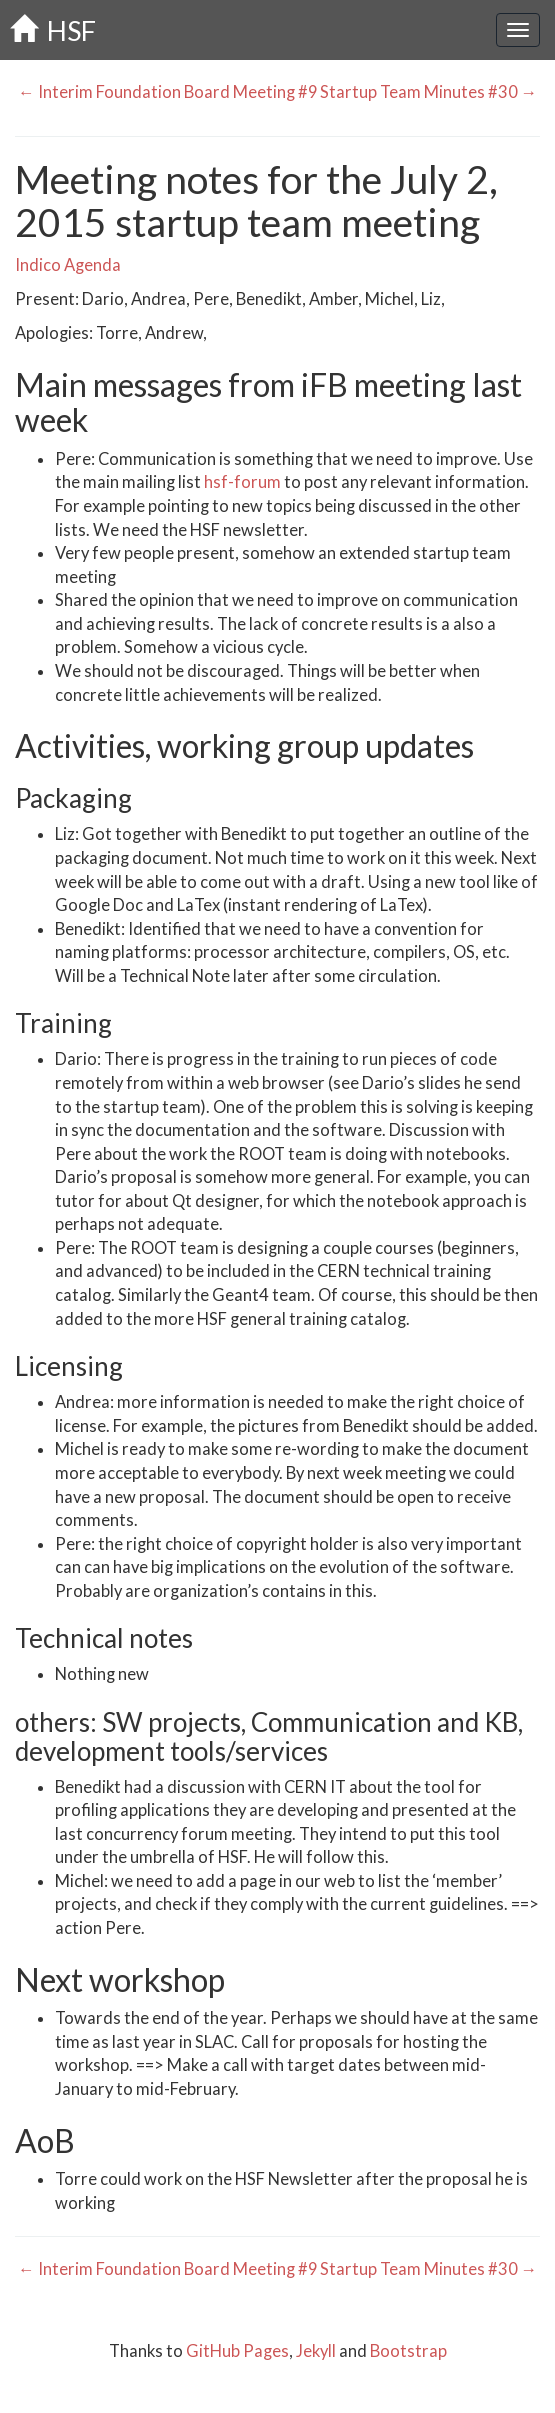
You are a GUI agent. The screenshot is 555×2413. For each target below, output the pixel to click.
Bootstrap (408, 2351)
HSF (53, 30)
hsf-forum (242, 482)
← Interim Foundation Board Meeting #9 (166, 92)
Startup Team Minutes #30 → (430, 92)
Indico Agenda (68, 265)
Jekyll (316, 2351)
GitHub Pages (237, 2351)
